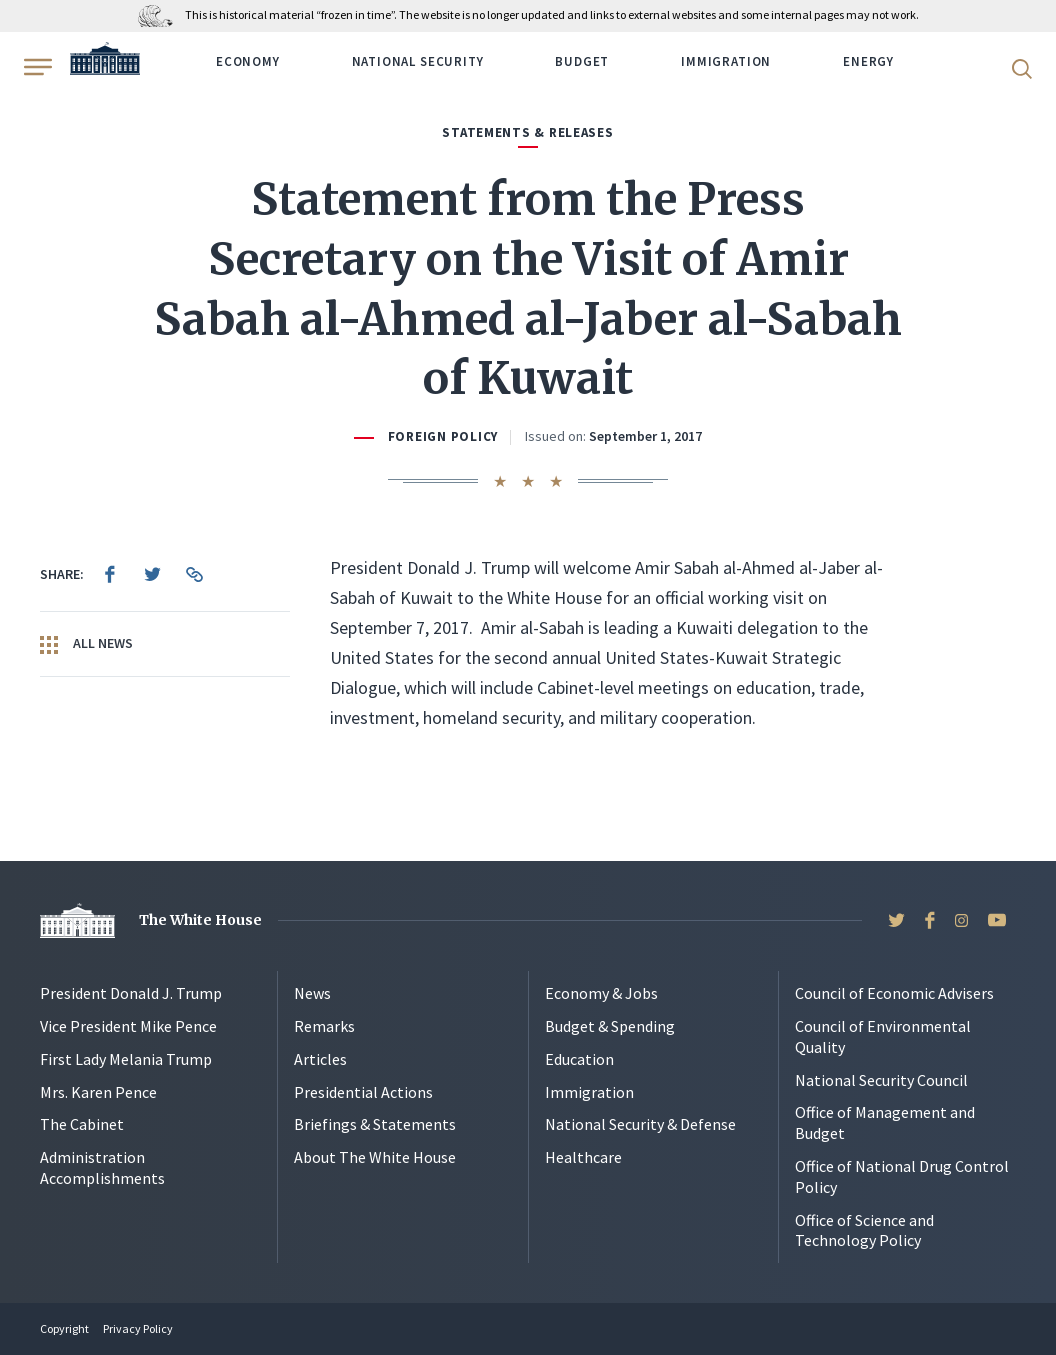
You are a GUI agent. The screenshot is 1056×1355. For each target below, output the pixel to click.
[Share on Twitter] (152, 574)
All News (86, 644)
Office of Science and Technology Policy (864, 1230)
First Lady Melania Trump (126, 1059)
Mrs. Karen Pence (98, 1092)
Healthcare (583, 1157)
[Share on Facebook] (110, 574)
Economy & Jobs (601, 993)
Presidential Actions (363, 1092)
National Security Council (881, 1080)
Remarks (324, 1026)
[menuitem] (110, 574)
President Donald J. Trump (131, 993)
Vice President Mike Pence (128, 1026)
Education (579, 1059)
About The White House (375, 1157)
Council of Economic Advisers (894, 993)
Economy (248, 61)
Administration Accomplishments (102, 1167)
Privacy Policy (138, 1328)
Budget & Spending (610, 1026)
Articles (320, 1059)
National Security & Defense (640, 1124)
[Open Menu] (36, 67)
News (312, 993)
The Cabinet (82, 1124)
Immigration (726, 61)
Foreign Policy (443, 436)
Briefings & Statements (375, 1124)
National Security (418, 61)
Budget (582, 61)
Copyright (64, 1328)
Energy (868, 61)
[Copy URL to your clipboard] (194, 574)
